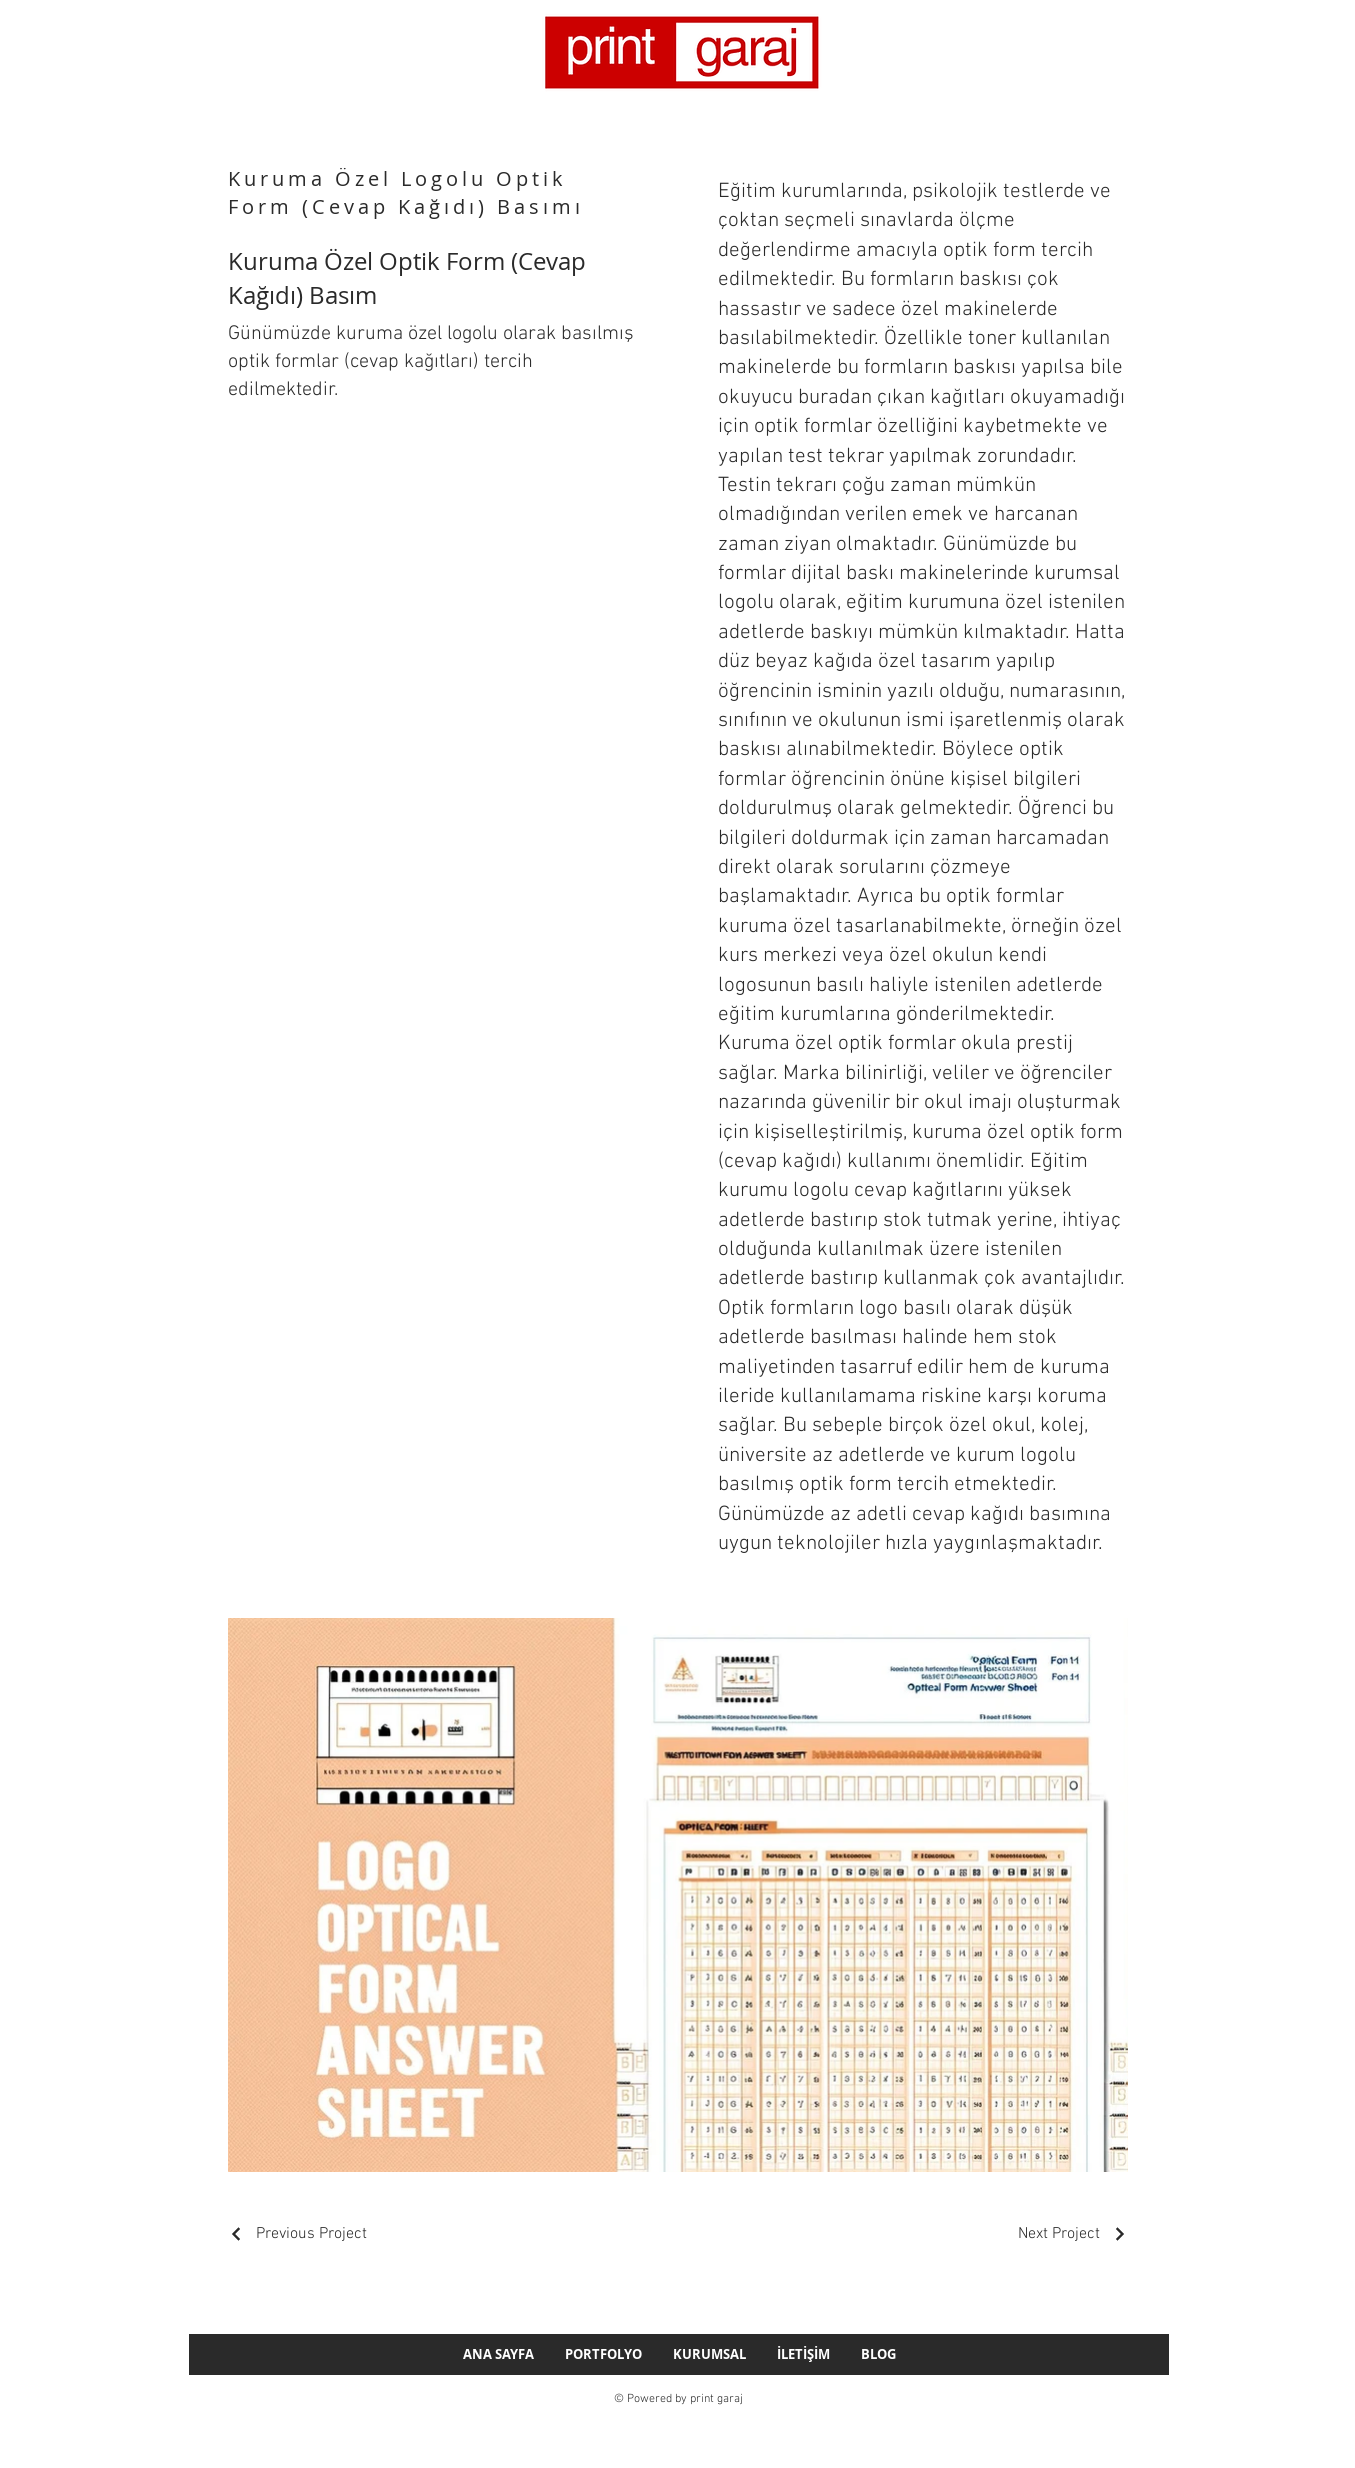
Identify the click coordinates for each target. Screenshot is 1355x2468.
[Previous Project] (297, 2234)
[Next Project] (1073, 2234)
